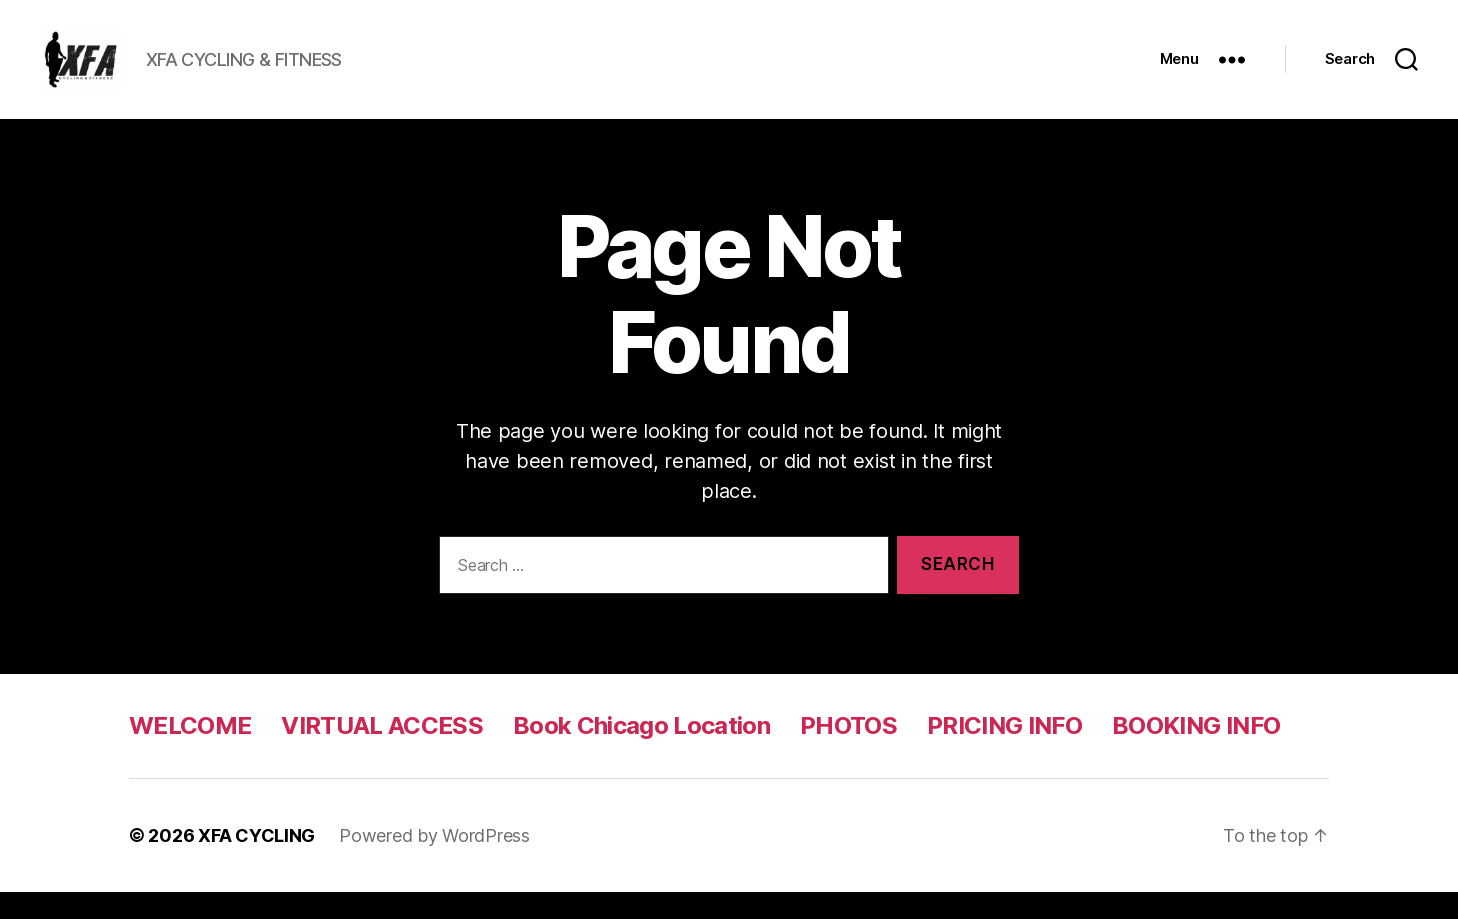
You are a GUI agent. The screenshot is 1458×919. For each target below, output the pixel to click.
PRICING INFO (1004, 752)
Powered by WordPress (434, 862)
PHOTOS (848, 752)
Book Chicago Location (641, 752)
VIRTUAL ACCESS (382, 752)
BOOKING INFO (1196, 752)
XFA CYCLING (256, 862)
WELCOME (190, 752)
